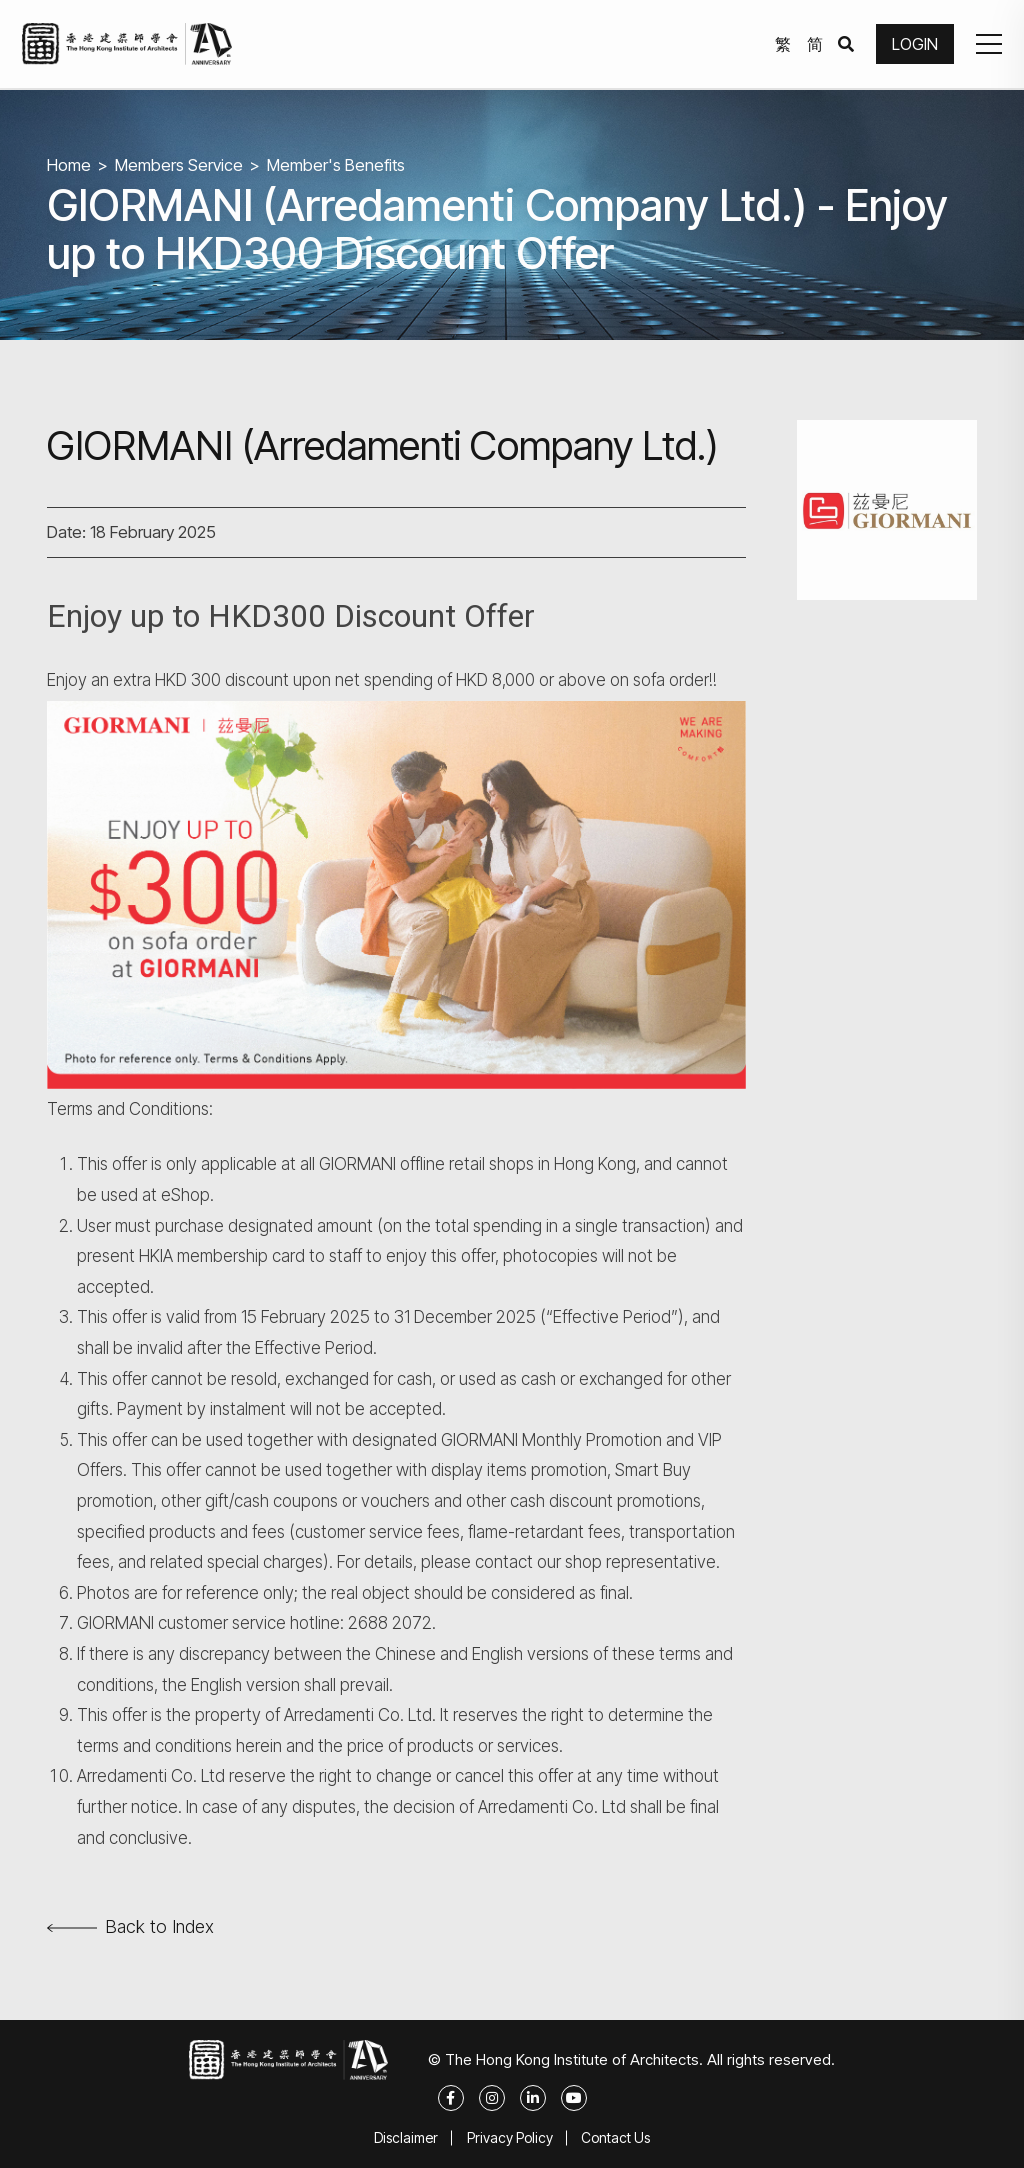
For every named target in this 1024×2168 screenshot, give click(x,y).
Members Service (179, 165)
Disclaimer (405, 2137)
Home (69, 165)
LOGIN (914, 45)
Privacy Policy (510, 2137)
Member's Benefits (337, 165)
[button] (988, 45)
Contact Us (617, 2137)
